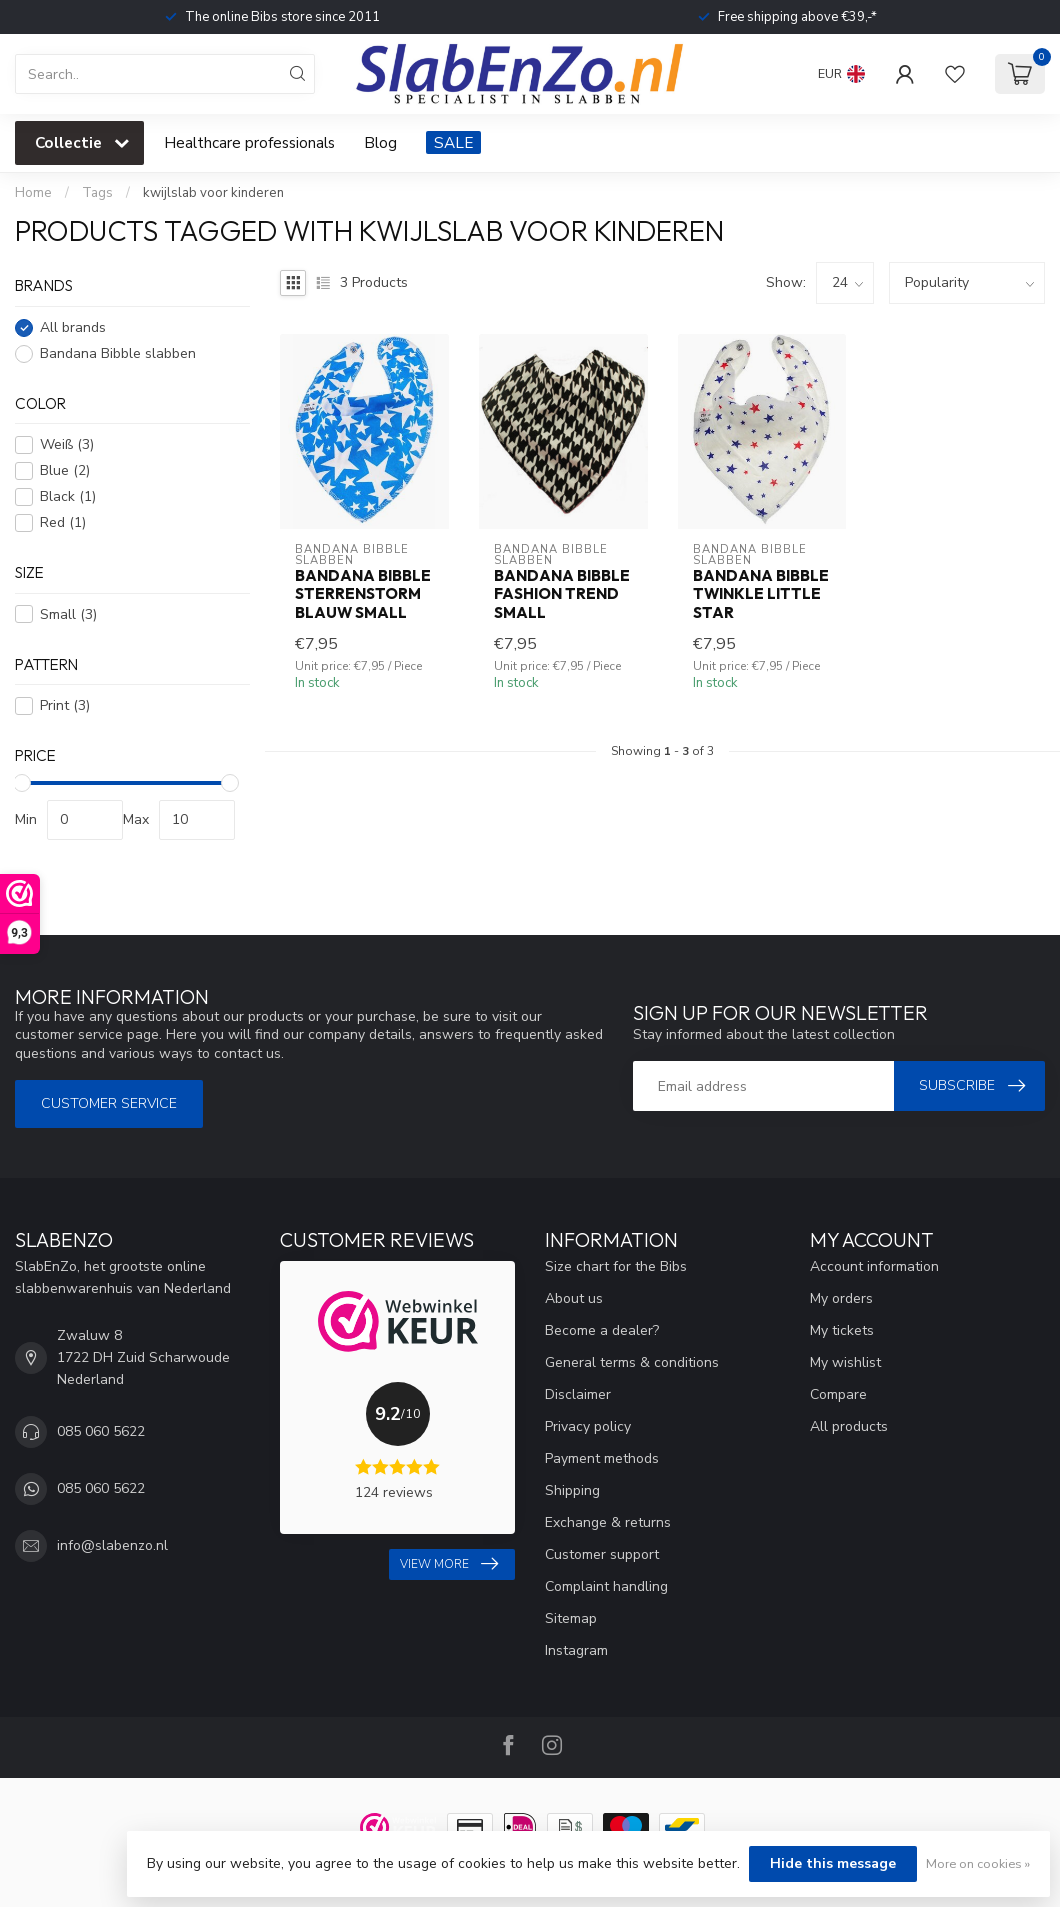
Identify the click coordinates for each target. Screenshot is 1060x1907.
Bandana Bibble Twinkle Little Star (761, 594)
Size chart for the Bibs (616, 1266)
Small (68, 614)
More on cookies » (978, 1863)
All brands (73, 327)
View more (449, 1564)
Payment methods (602, 1458)
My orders (841, 1298)
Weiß (67, 444)
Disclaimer (578, 1394)
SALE (453, 142)
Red (63, 522)
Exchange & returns (608, 1522)
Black (68, 496)
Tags (97, 193)
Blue (65, 470)
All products (849, 1426)
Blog (380, 142)
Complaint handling (606, 1586)
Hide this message (833, 1863)
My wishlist (845, 1362)
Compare (838, 1394)
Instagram (576, 1650)
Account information (874, 1266)
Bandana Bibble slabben (118, 353)
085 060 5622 (101, 1431)
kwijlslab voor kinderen (213, 193)
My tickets (842, 1330)
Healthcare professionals (249, 142)
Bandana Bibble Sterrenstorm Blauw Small (363, 594)
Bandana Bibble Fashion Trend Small (562, 594)
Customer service (109, 1103)
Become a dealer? (602, 1330)
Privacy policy (588, 1426)
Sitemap (571, 1618)
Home (33, 193)
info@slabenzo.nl (112, 1545)
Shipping (572, 1490)
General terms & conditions (632, 1362)
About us (574, 1298)
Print (65, 705)
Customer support (602, 1554)
